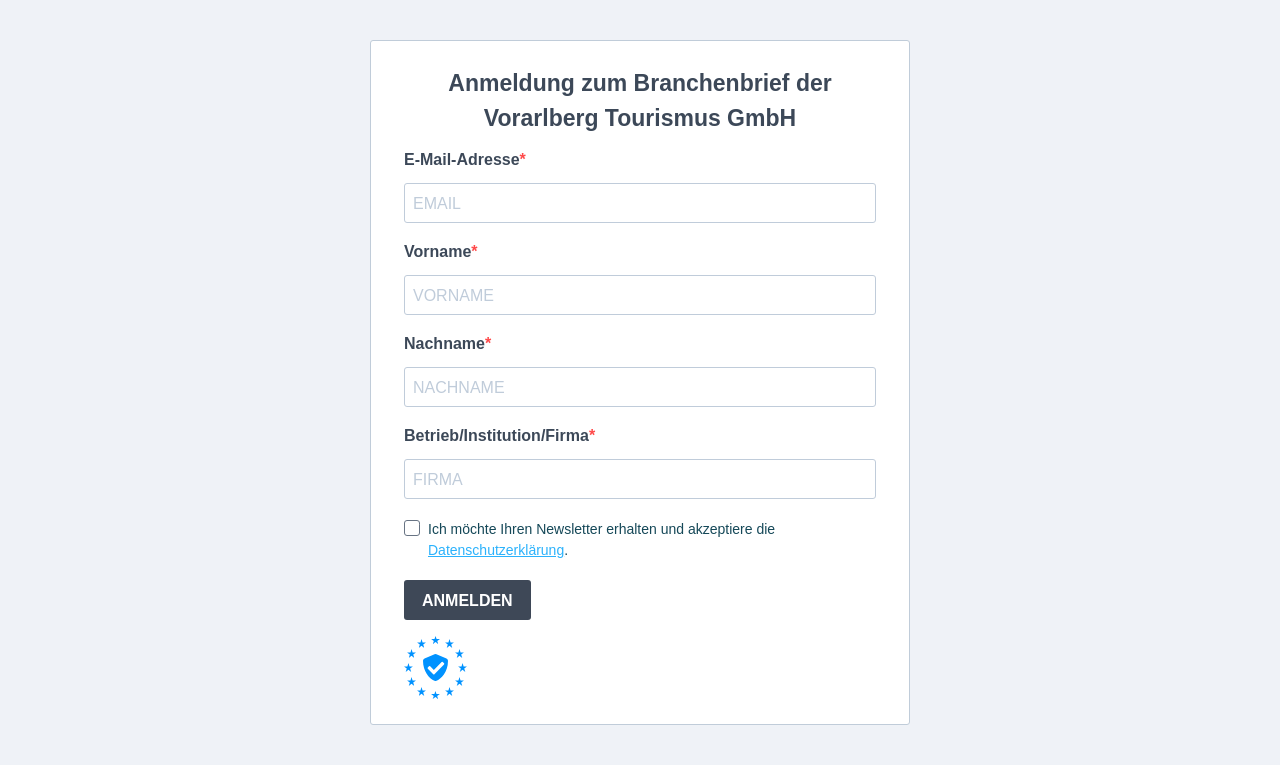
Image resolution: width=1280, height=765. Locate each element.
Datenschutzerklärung (496, 550)
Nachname (444, 343)
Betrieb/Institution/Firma (496, 435)
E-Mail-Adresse (462, 159)
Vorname (437, 251)
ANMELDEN (467, 600)
